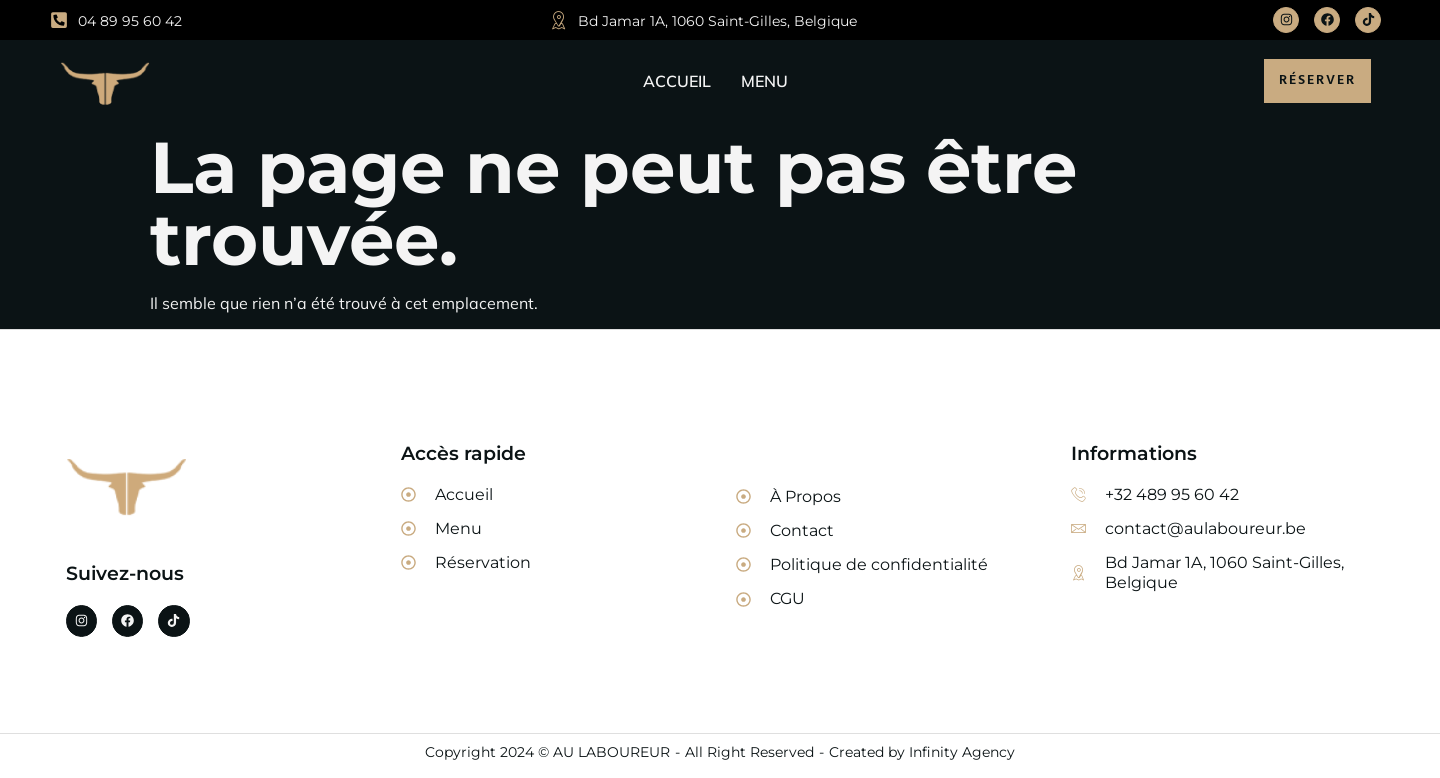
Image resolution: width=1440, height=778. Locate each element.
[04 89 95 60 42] (59, 20)
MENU (764, 81)
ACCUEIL (677, 81)
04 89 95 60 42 (130, 21)
